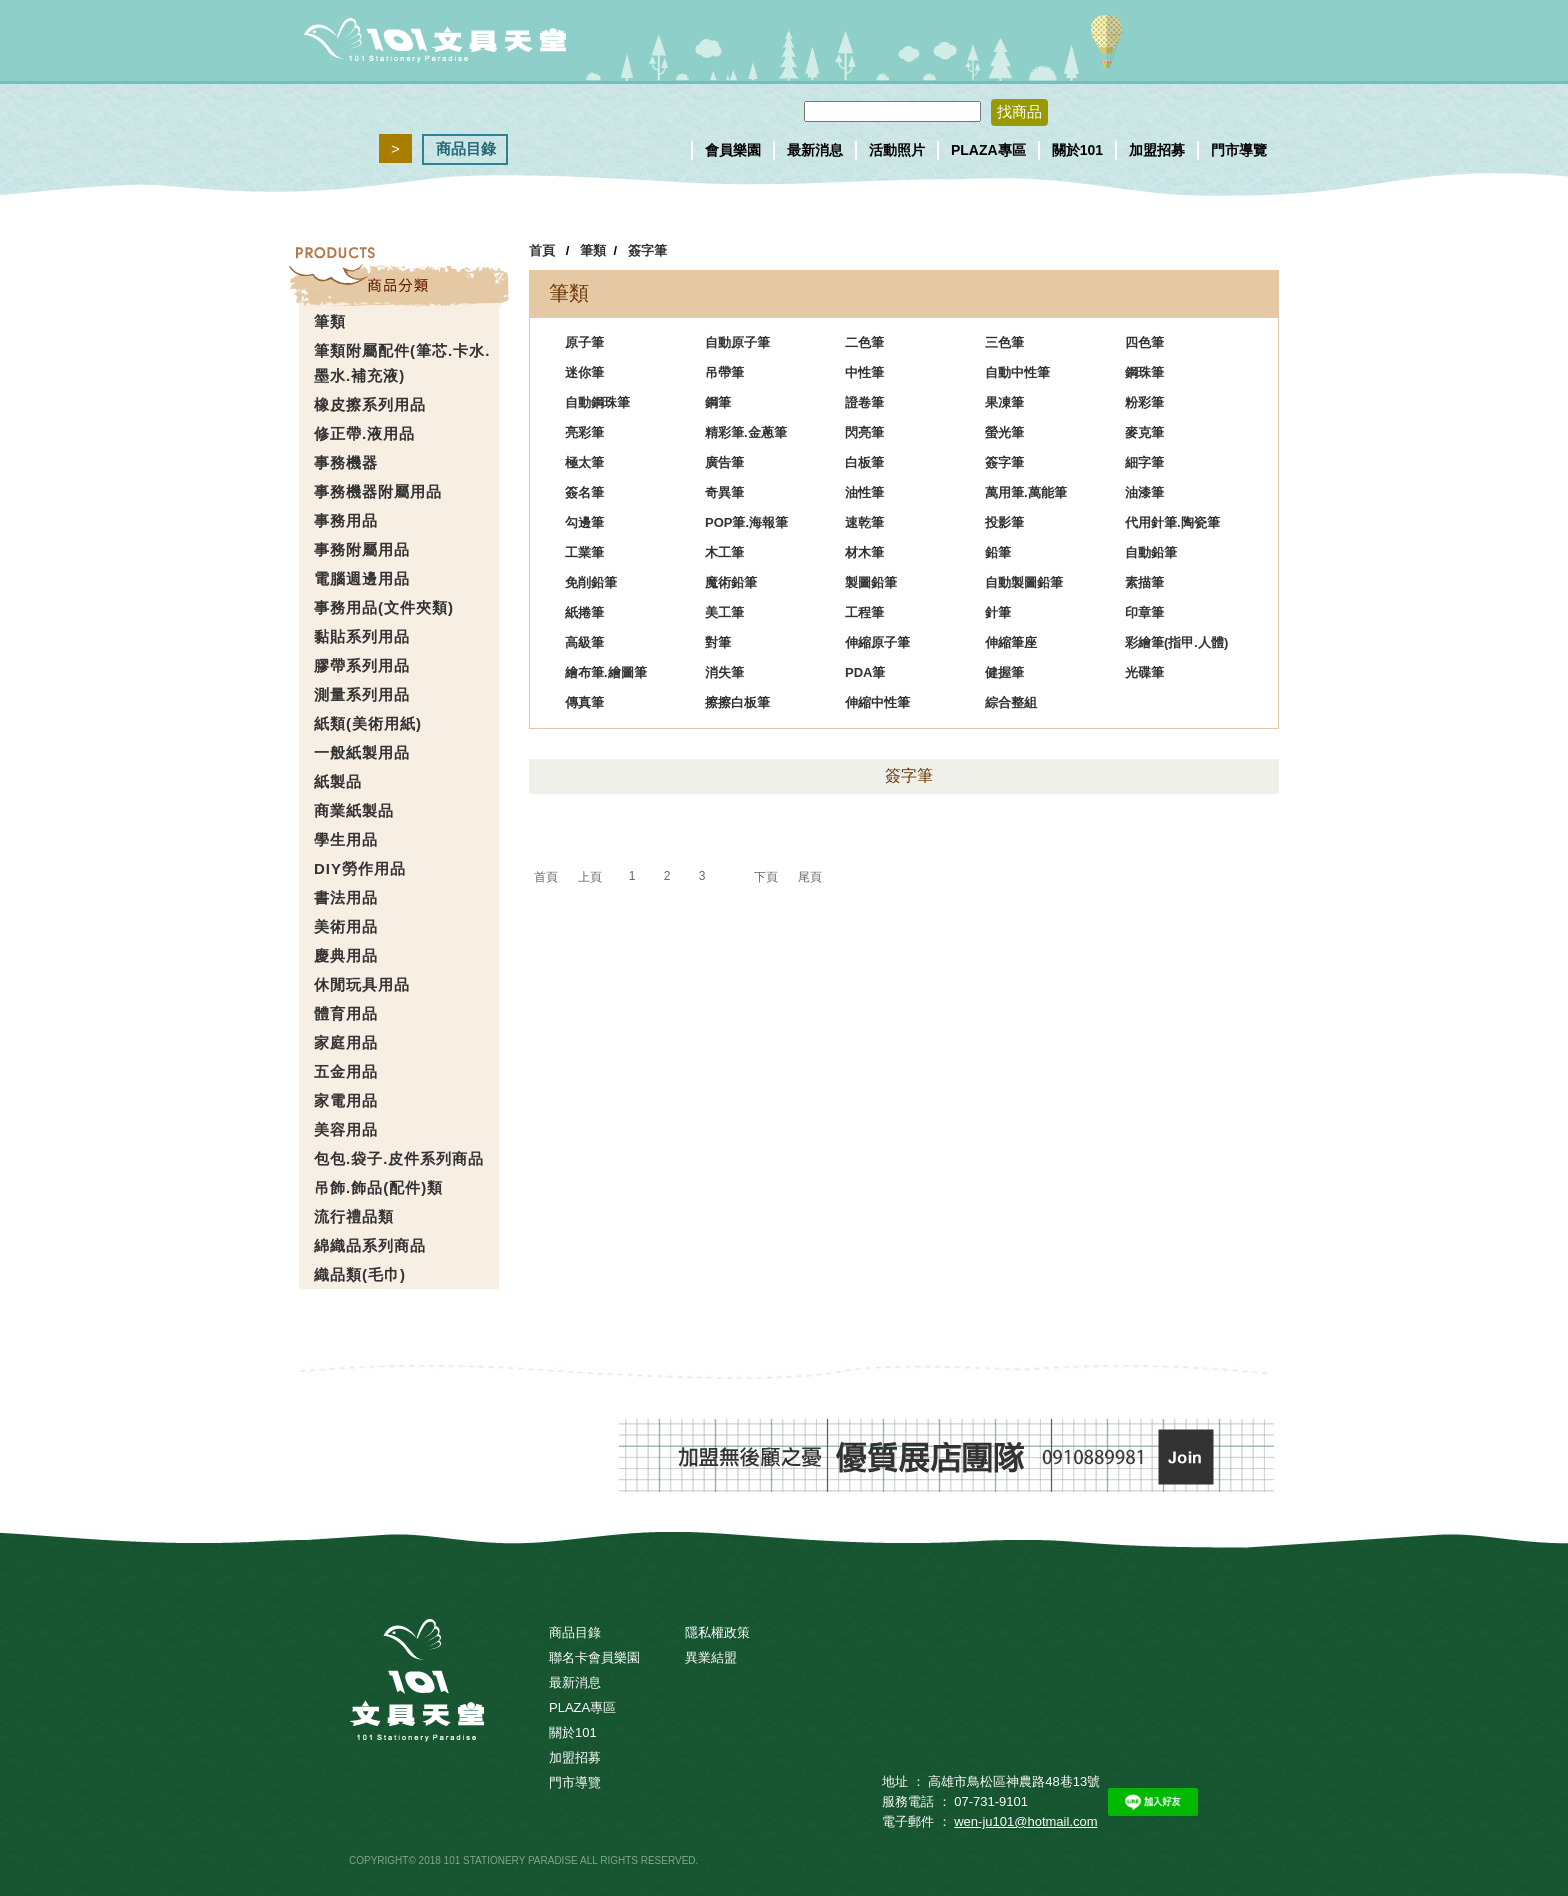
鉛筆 (998, 552)
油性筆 (864, 492)
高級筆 (584, 642)
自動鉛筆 (1151, 552)
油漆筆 (1144, 492)
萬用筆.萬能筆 (1026, 492)
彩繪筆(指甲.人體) (1176, 642)
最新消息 (815, 150)
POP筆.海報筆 (746, 522)
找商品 (1019, 111)
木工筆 (724, 552)
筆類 (593, 250)
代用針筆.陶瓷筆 (1172, 522)
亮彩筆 (584, 432)
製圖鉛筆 (871, 582)
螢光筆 (1004, 432)
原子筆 (584, 342)
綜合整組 (1011, 702)
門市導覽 (1239, 150)
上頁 (590, 877)
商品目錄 (466, 148)
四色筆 (1144, 342)
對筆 (718, 642)
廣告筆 (724, 462)
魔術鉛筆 (731, 582)
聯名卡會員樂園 (594, 1657)
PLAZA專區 (988, 150)
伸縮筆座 (1011, 642)
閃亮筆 (864, 432)
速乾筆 (864, 522)
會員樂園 (733, 150)
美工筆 (724, 612)
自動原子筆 (737, 342)
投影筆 (1004, 522)
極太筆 (584, 462)
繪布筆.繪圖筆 (606, 672)
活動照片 (897, 150)
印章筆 (1144, 612)
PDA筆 (865, 672)
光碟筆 (1144, 672)
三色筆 (1004, 342)
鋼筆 (718, 402)
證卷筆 (864, 402)
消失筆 (724, 672)
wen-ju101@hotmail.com (1025, 1821)
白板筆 (864, 462)
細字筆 (1144, 462)
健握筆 (1004, 672)
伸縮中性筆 (877, 702)
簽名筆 (584, 492)
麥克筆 (1144, 432)
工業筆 (584, 552)
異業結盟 (711, 1657)
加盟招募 (1157, 150)
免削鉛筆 (591, 582)
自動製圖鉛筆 (1024, 582)
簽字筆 (647, 250)
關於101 (1077, 150)
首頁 (542, 250)
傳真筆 (584, 702)
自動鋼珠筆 (597, 402)
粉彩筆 (1144, 402)
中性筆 (864, 372)
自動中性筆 (1017, 372)
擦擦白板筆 (737, 702)
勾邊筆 (584, 522)
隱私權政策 (717, 1632)
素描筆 (1144, 582)
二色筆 (864, 342)
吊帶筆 (724, 372)
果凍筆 (1004, 402)
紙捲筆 (584, 612)
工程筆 (864, 612)
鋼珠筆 (1144, 372)
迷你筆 (584, 372)
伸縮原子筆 (877, 642)
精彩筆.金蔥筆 (746, 432)
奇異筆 (724, 492)
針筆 (998, 612)
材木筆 (864, 552)
